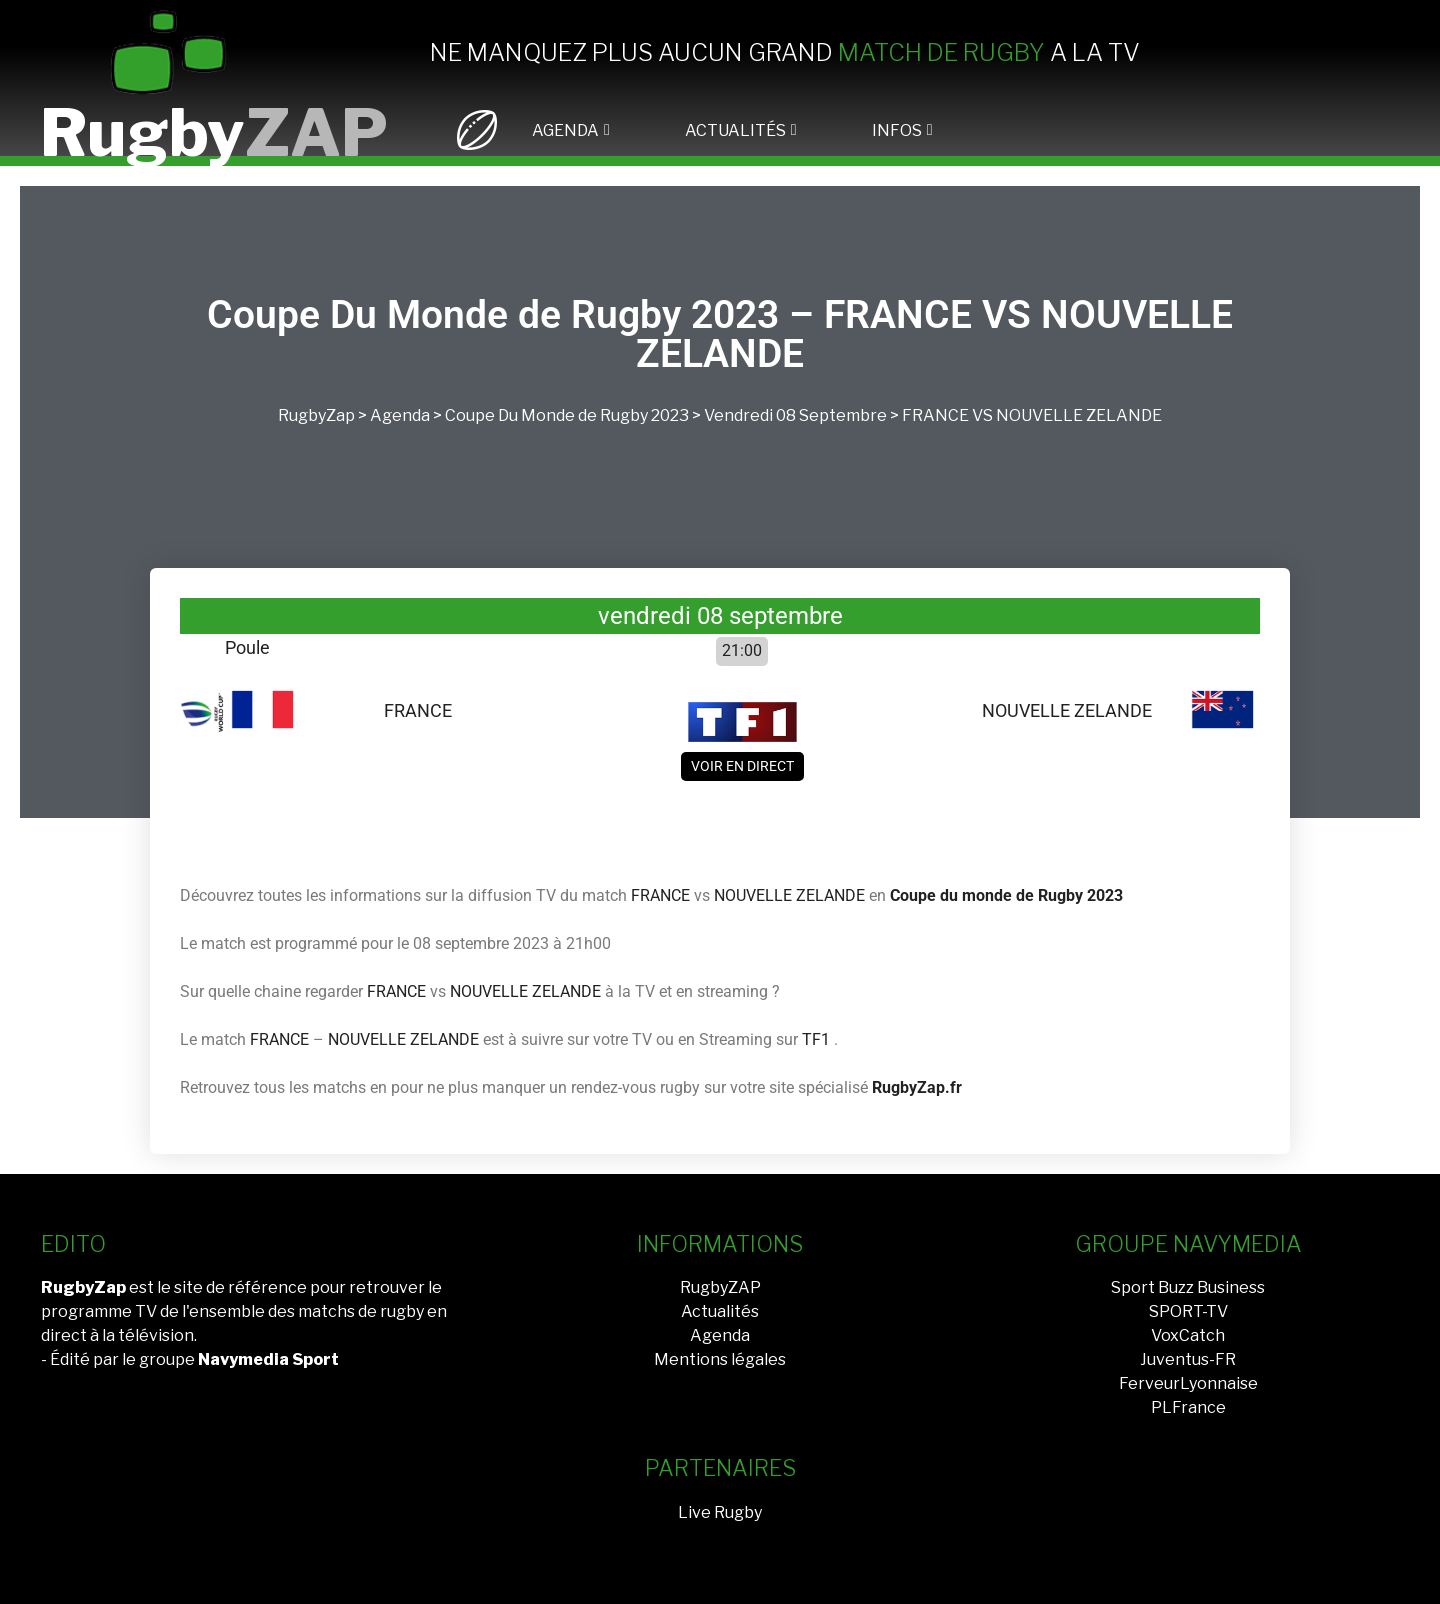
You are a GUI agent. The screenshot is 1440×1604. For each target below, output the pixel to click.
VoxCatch (1188, 1335)
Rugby (214, 132)
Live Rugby (720, 1512)
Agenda (400, 415)
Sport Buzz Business (1188, 1287)
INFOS (897, 130)
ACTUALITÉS (735, 130)
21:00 (742, 650)
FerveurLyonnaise (1188, 1383)
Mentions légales (720, 1359)
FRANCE (935, 415)
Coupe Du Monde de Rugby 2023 (567, 415)
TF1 (816, 1039)
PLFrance (1188, 1407)
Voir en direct (742, 766)
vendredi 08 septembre (795, 415)
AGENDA (565, 130)
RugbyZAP (720, 1287)
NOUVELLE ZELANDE (1079, 415)
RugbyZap (316, 415)
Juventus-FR (1188, 1359)
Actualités (720, 1311)
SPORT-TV (1188, 1311)
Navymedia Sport (268, 1359)
